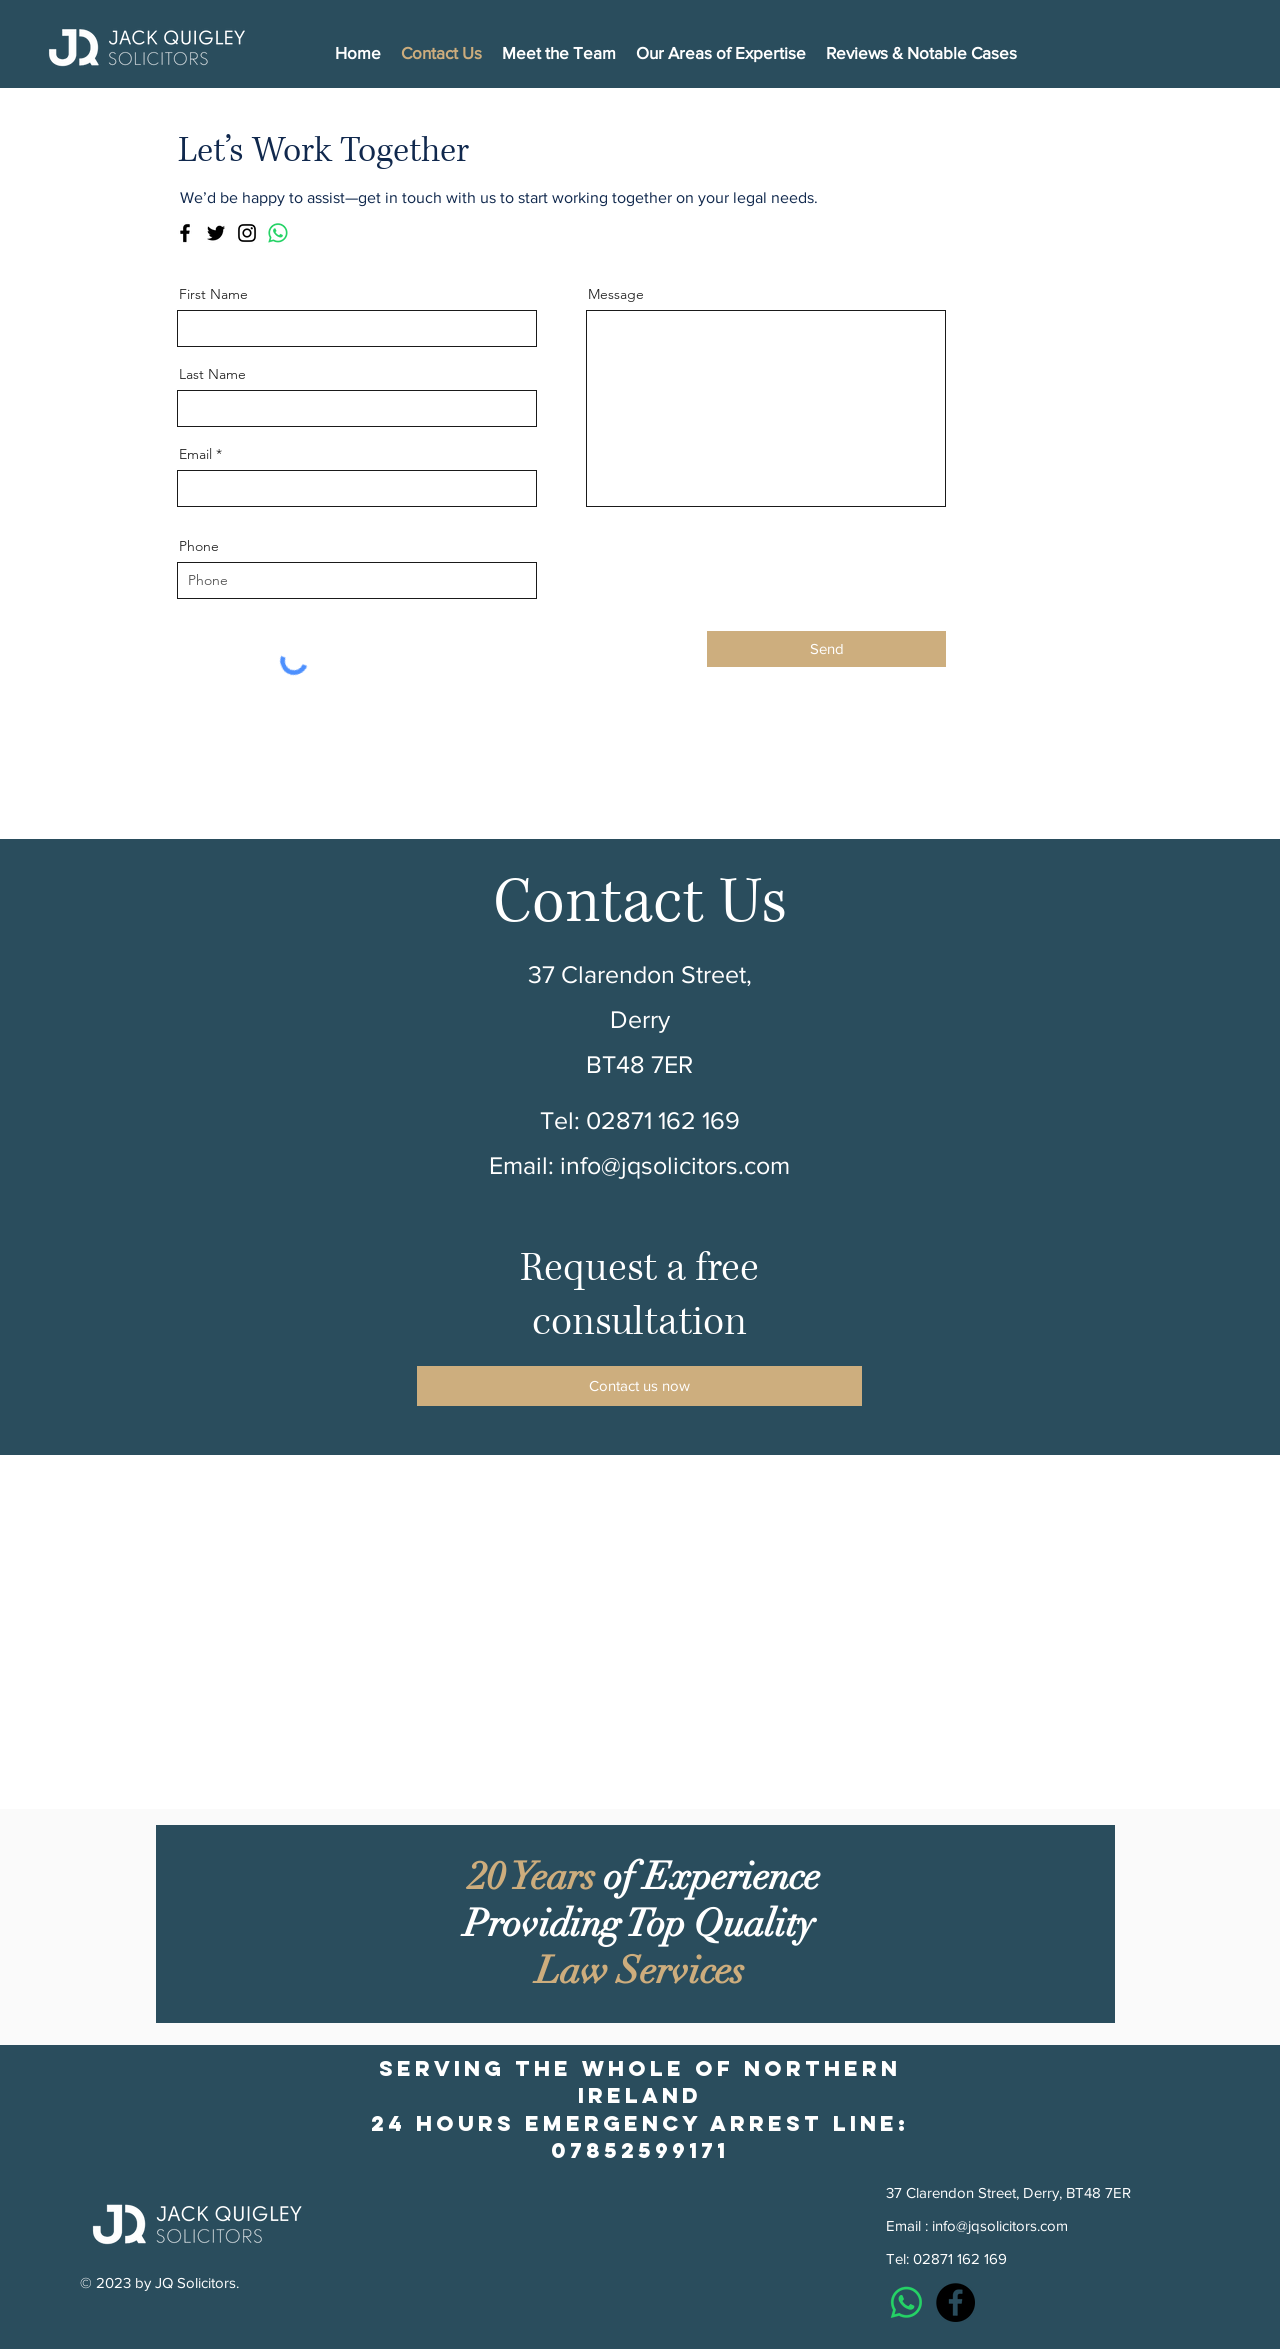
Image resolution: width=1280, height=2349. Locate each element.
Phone (199, 546)
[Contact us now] (639, 1386)
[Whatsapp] (278, 233)
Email (195, 454)
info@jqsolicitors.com (675, 1165)
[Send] (826, 649)
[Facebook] (185, 233)
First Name (213, 294)
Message (616, 294)
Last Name (212, 374)
